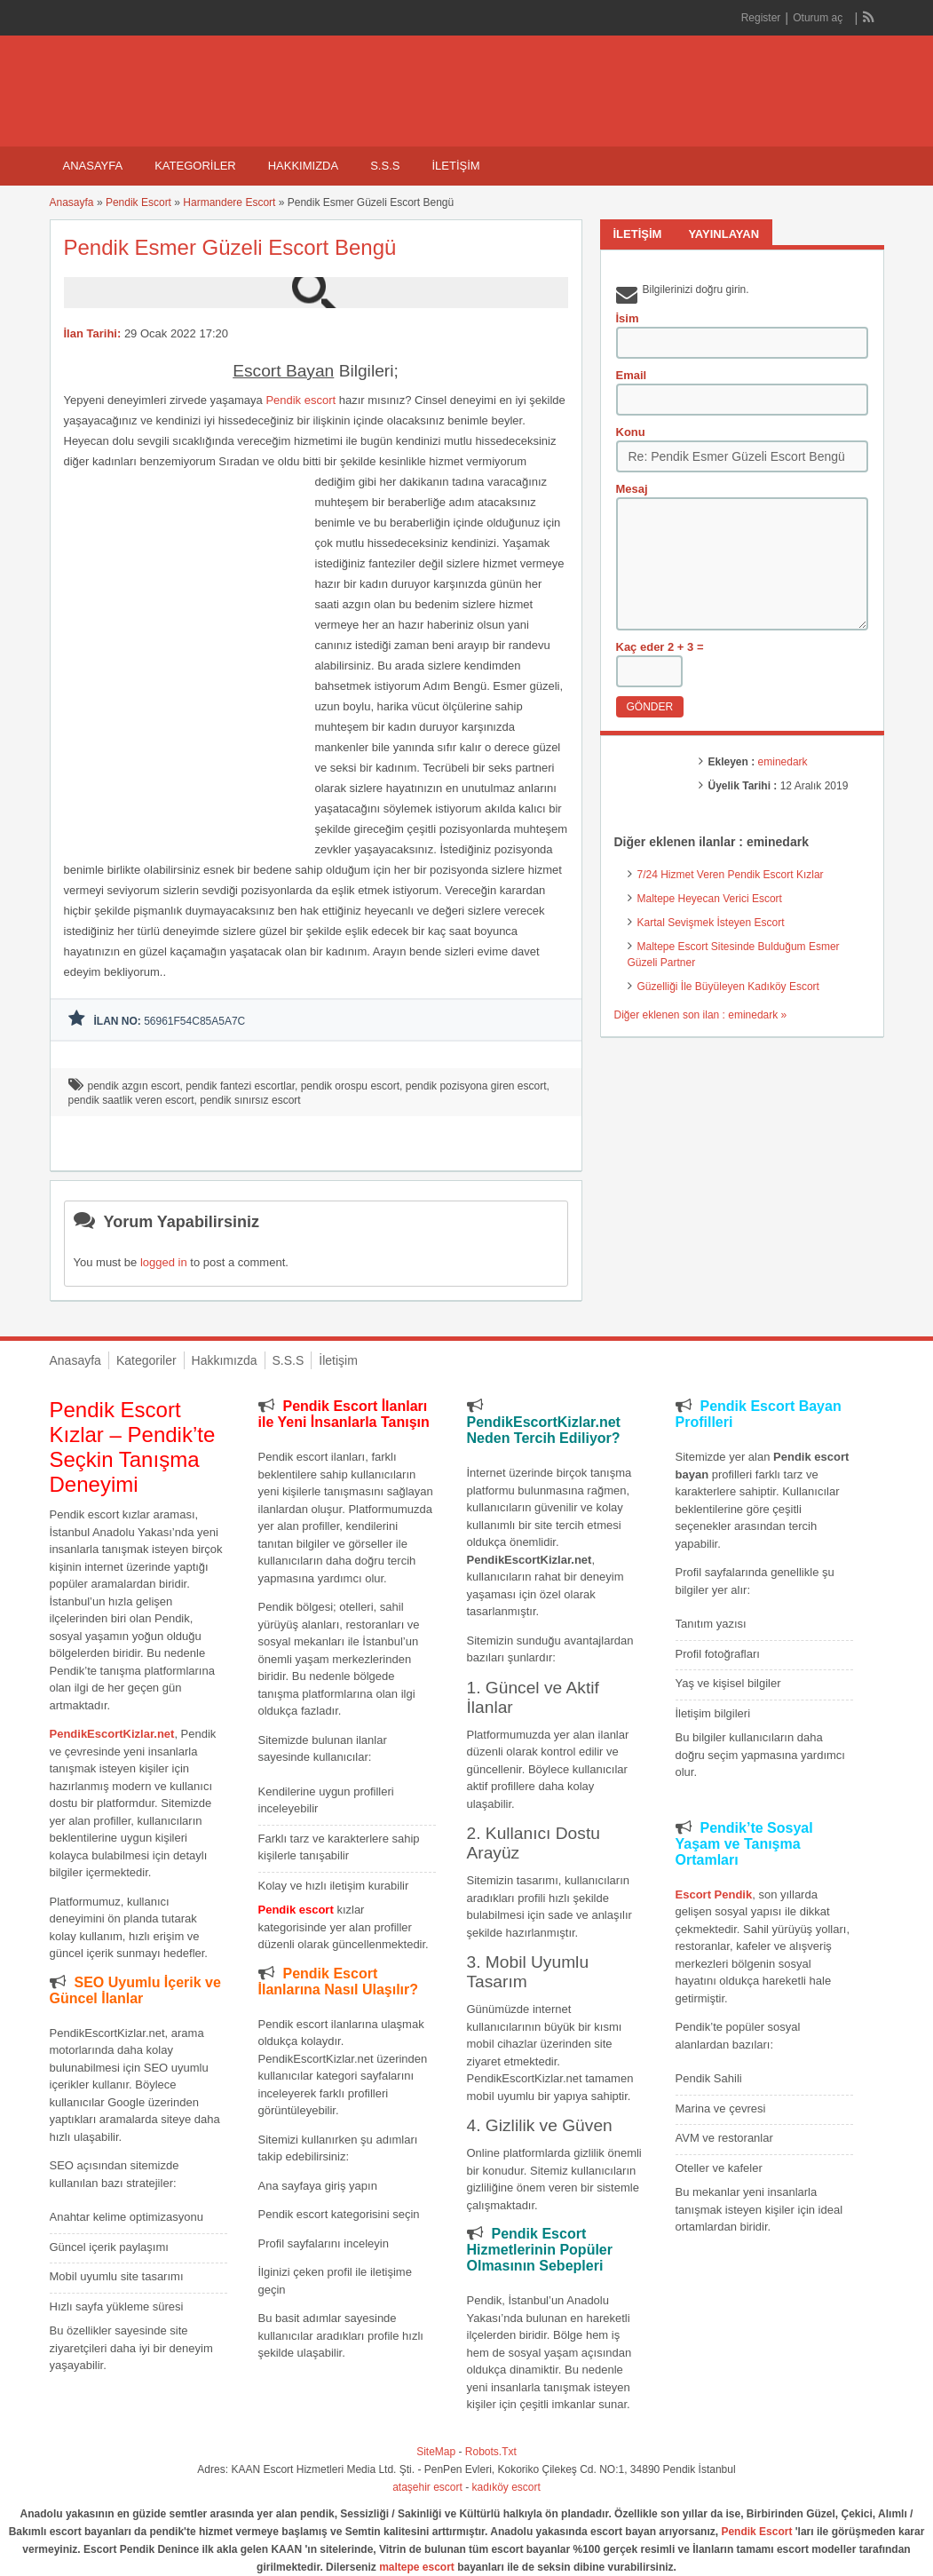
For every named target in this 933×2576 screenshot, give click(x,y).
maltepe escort (417, 2567)
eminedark (783, 762)
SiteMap (435, 2451)
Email (631, 375)
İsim (627, 318)
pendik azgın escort (134, 1086)
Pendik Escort (138, 202)
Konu (630, 432)
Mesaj (632, 488)
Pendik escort (300, 400)
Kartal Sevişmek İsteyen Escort (711, 922)
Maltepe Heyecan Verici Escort (709, 898)
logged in (163, 1262)
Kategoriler (195, 165)
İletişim (455, 165)
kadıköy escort (506, 2487)
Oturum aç (819, 18)
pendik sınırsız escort (250, 1100)
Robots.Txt (491, 2451)
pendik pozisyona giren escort (476, 1086)
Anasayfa (93, 165)
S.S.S (384, 165)
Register (761, 18)
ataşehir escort (427, 2487)
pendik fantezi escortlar (240, 1086)
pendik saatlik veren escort (131, 1100)
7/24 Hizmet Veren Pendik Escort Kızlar (730, 874)
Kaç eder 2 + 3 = (660, 647)
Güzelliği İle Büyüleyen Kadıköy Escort (728, 986)
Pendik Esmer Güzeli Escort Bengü (230, 247)
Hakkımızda (303, 165)
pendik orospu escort (350, 1086)
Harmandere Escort (229, 202)
